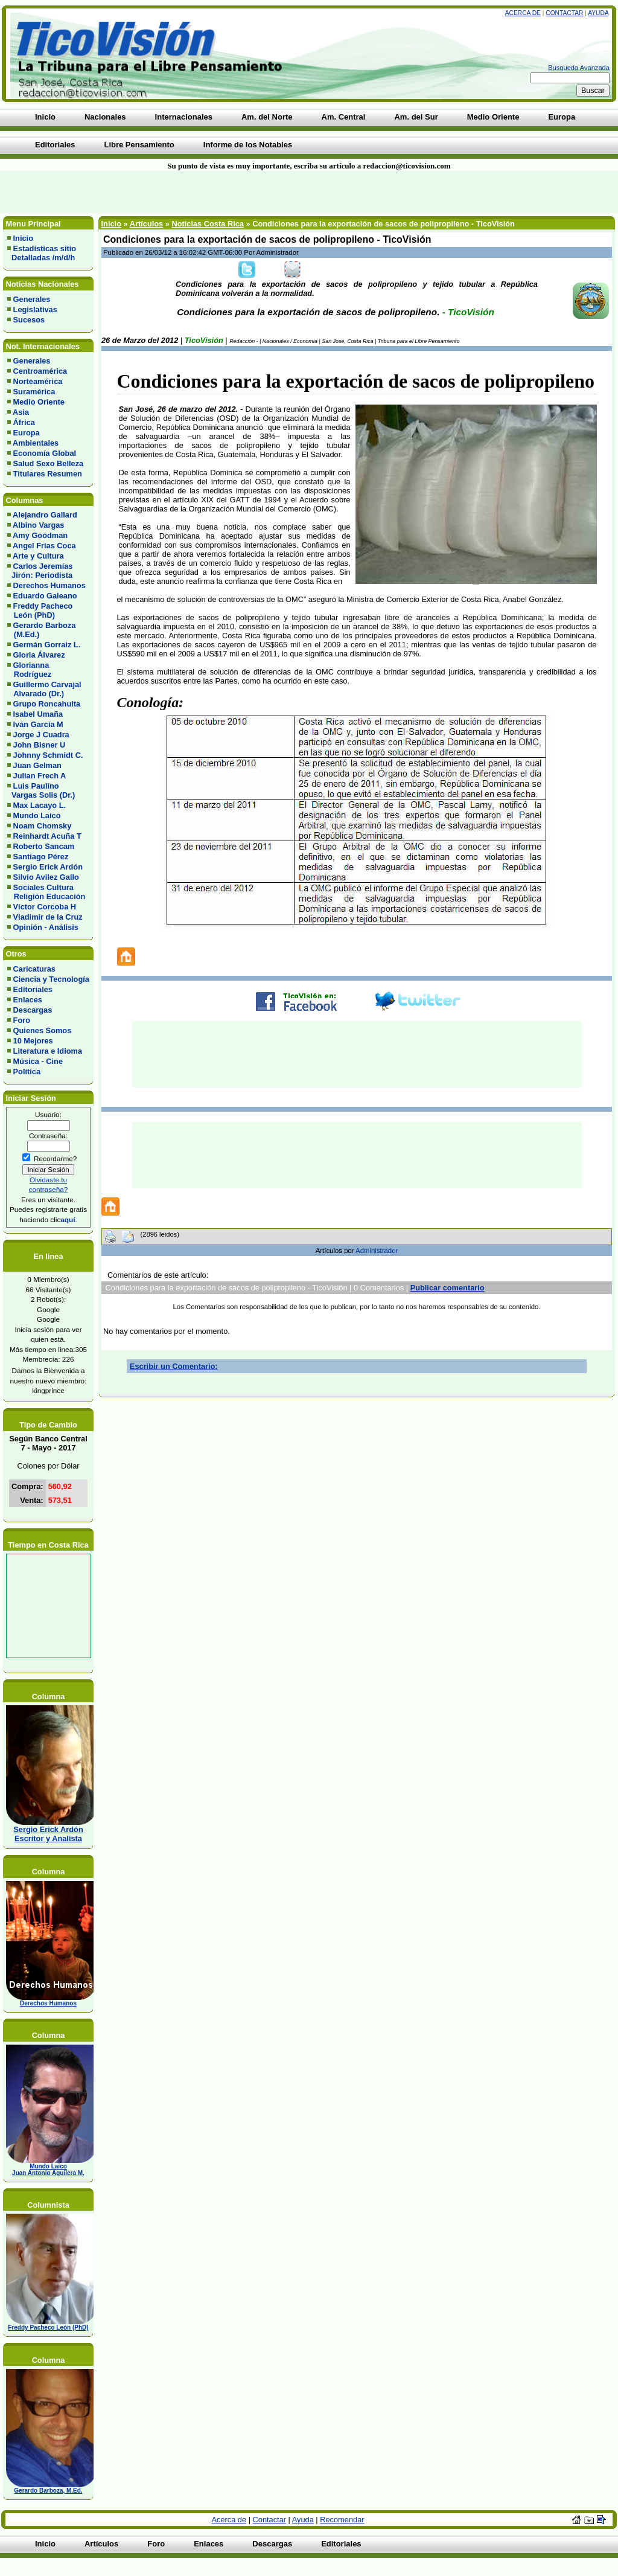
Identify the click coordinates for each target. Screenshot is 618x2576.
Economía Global (45, 453)
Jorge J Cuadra (41, 734)
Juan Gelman (37, 765)
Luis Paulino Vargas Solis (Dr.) (41, 790)
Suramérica (34, 391)
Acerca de (523, 13)
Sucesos (29, 319)
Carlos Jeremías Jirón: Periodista (39, 571)
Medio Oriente (39, 401)
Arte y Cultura (38, 555)
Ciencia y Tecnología (51, 979)
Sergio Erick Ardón (48, 866)
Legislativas (35, 309)
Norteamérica (38, 381)
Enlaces (27, 999)
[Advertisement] (148, 192)
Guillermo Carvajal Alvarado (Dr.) (44, 689)
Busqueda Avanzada (579, 67)
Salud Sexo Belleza (48, 463)
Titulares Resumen (47, 473)
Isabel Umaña (38, 714)
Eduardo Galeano (45, 595)
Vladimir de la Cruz (48, 916)
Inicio (23, 238)
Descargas (33, 1009)
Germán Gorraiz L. (47, 644)
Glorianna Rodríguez (29, 670)
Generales (32, 299)
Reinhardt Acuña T (47, 836)
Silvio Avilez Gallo (46, 877)
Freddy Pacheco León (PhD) (39, 610)
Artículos (146, 223)
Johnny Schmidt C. (48, 755)
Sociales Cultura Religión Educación (46, 892)
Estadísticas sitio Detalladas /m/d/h (41, 253)
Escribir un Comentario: (174, 1366)
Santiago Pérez (41, 856)
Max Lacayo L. (39, 805)
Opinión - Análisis (45, 927)
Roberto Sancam (44, 846)
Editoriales (33, 989)
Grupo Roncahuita (47, 703)
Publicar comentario (447, 1287)
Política (27, 1071)
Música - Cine (38, 1061)
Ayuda (598, 13)
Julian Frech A (39, 775)
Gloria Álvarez (39, 654)
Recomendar (342, 2519)
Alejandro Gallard (45, 514)
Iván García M (38, 724)
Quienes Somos (42, 1030)
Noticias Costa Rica (207, 223)
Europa (26, 432)
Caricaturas (34, 968)
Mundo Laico (37, 815)
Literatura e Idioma (48, 1051)
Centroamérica (40, 371)
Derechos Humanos (49, 585)
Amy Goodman (40, 535)
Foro (21, 1020)
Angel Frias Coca (44, 545)
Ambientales (36, 442)
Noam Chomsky (42, 825)
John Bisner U (39, 744)
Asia (21, 412)
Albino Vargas (38, 525)
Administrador (376, 1250)
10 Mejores (33, 1040)
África (24, 422)
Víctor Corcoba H (45, 906)
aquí (67, 1219)
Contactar (564, 13)
